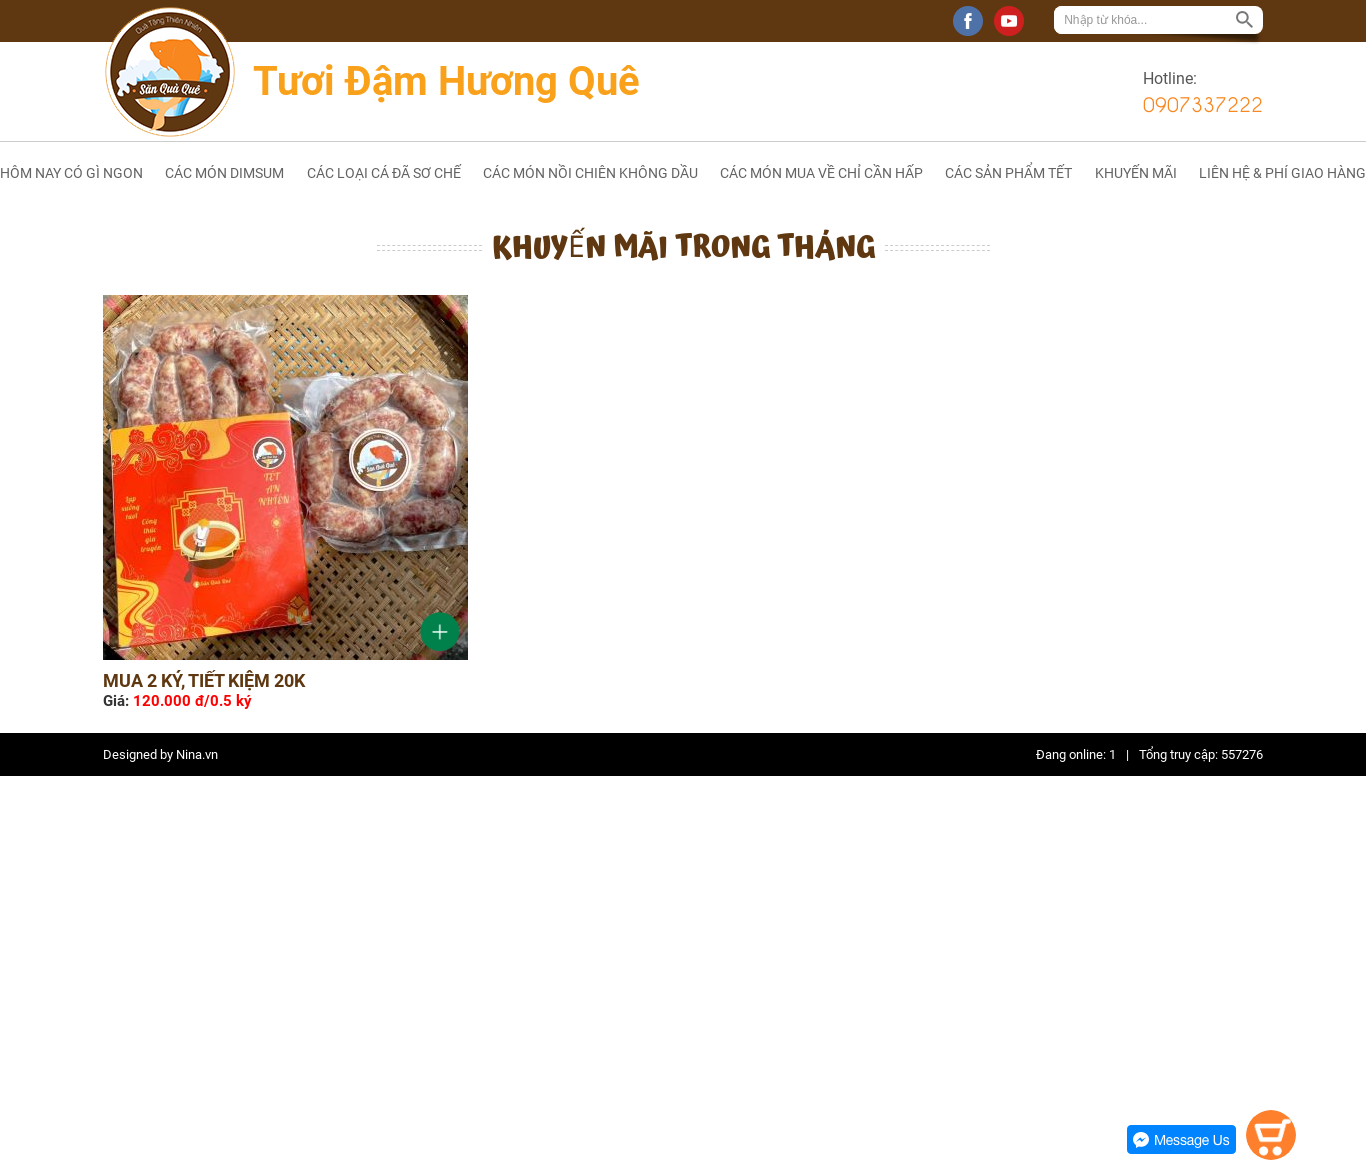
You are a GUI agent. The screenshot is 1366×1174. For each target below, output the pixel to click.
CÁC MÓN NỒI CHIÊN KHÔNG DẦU (590, 173)
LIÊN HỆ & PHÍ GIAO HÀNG (1282, 173)
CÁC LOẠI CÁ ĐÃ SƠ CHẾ (384, 173)
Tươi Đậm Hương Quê (446, 81)
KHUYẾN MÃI (1136, 173)
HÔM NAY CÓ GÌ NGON (71, 173)
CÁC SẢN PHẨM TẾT (1008, 173)
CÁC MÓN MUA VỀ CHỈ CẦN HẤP (821, 173)
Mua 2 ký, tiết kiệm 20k (204, 681)
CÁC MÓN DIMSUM (224, 173)
